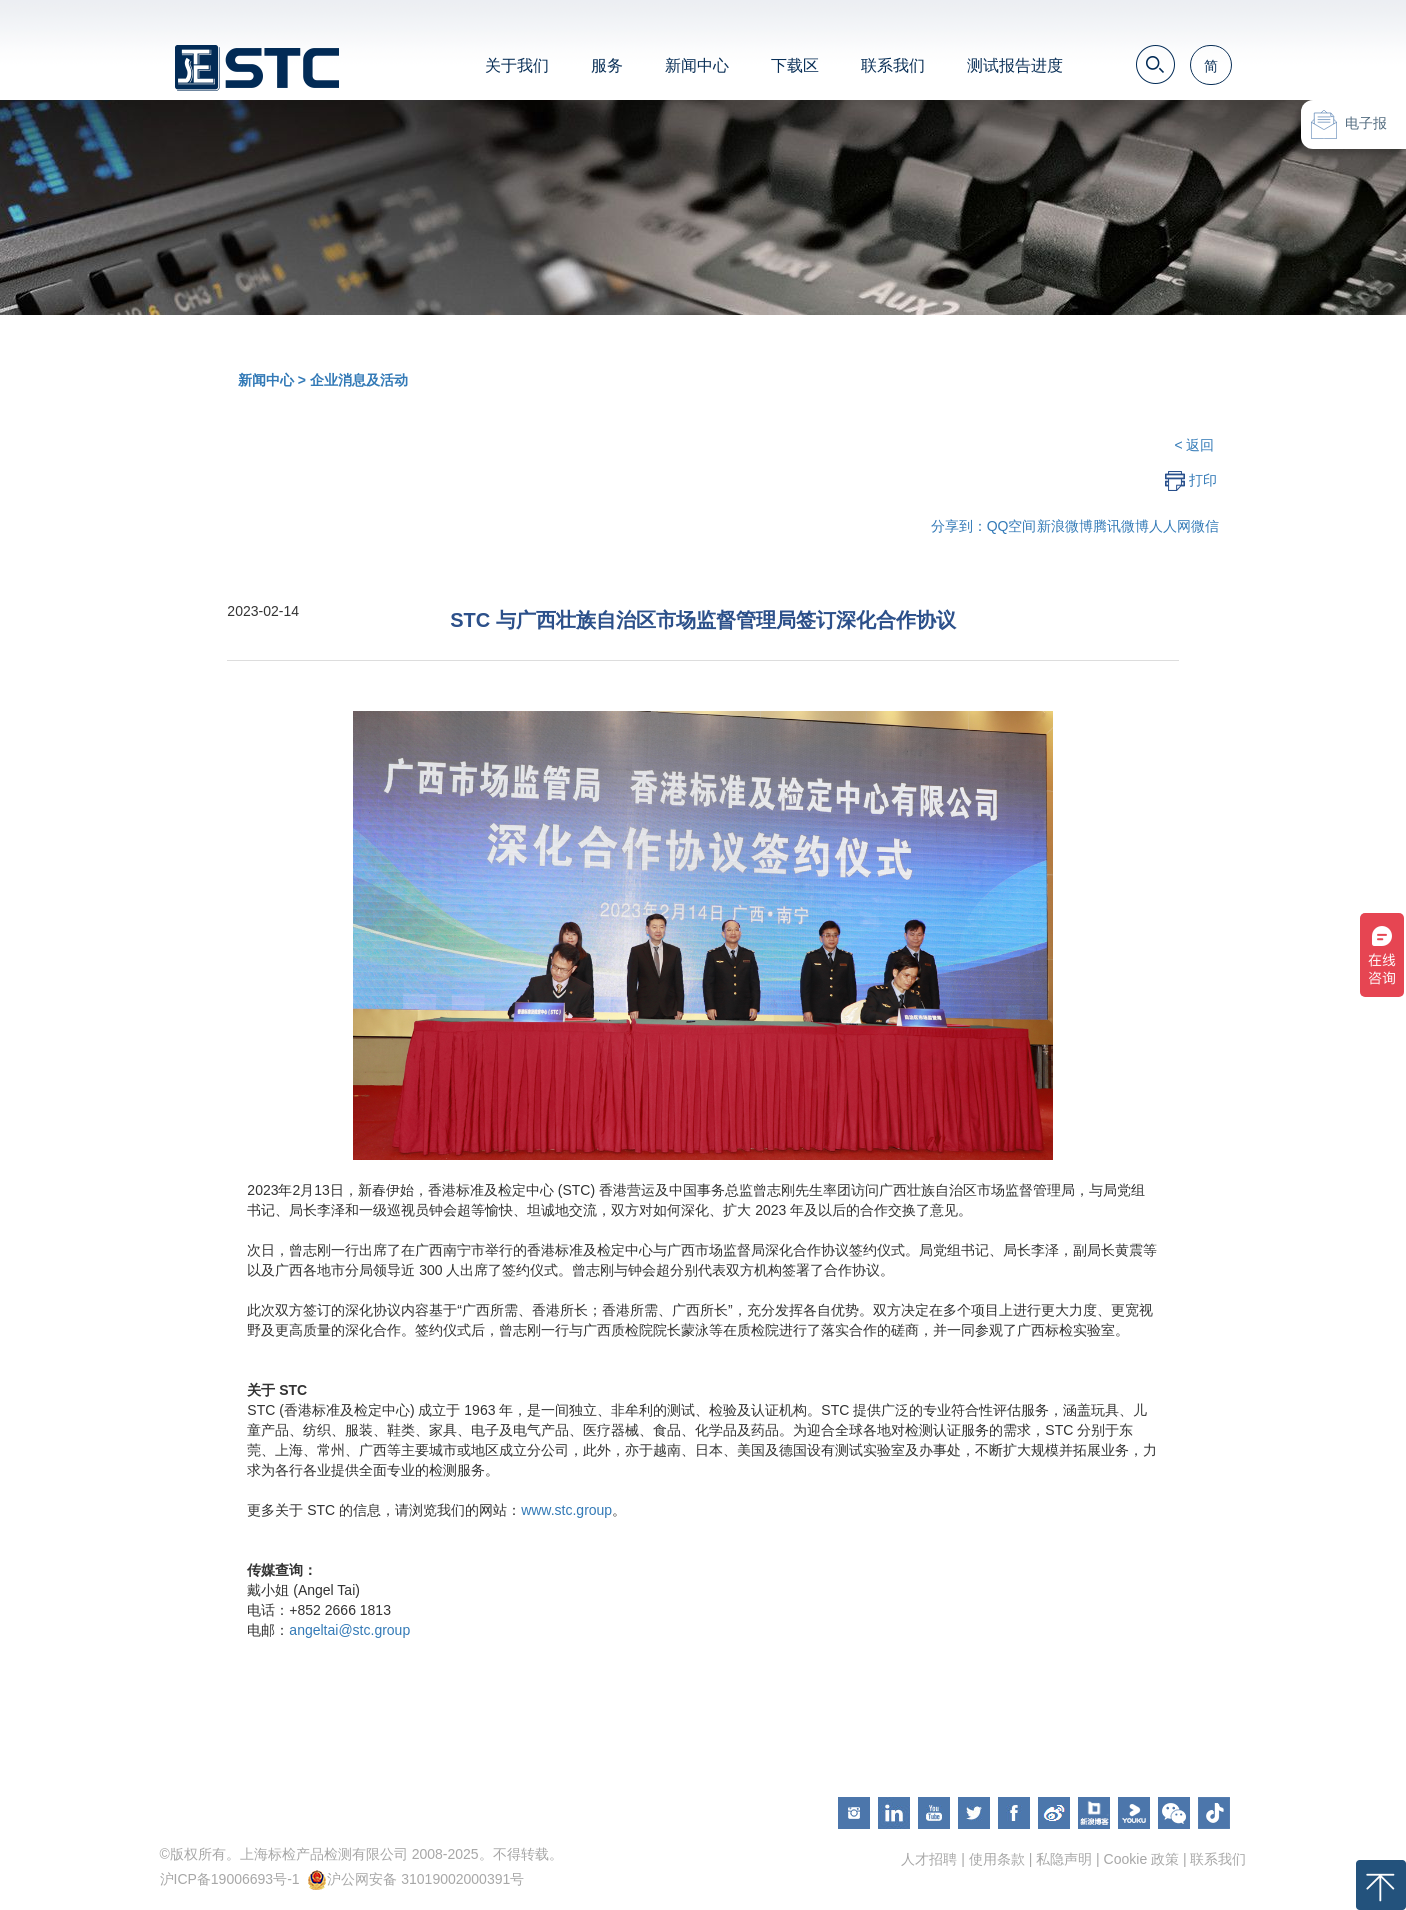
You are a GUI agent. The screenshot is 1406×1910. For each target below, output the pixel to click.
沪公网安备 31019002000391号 (425, 1879)
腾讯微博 (1121, 526)
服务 (607, 65)
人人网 (1170, 526)
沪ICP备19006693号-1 (230, 1879)
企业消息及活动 (359, 380)
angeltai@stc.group (349, 1630)
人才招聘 (929, 1859)
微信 (1205, 526)
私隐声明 (1064, 1859)
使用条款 (997, 1859)
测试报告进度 (1015, 65)
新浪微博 (1065, 526)
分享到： (959, 526)
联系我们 (893, 65)
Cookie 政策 (1141, 1859)
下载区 (795, 65)
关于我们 (517, 65)
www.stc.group (566, 1510)
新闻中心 (697, 65)
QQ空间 (1012, 526)
